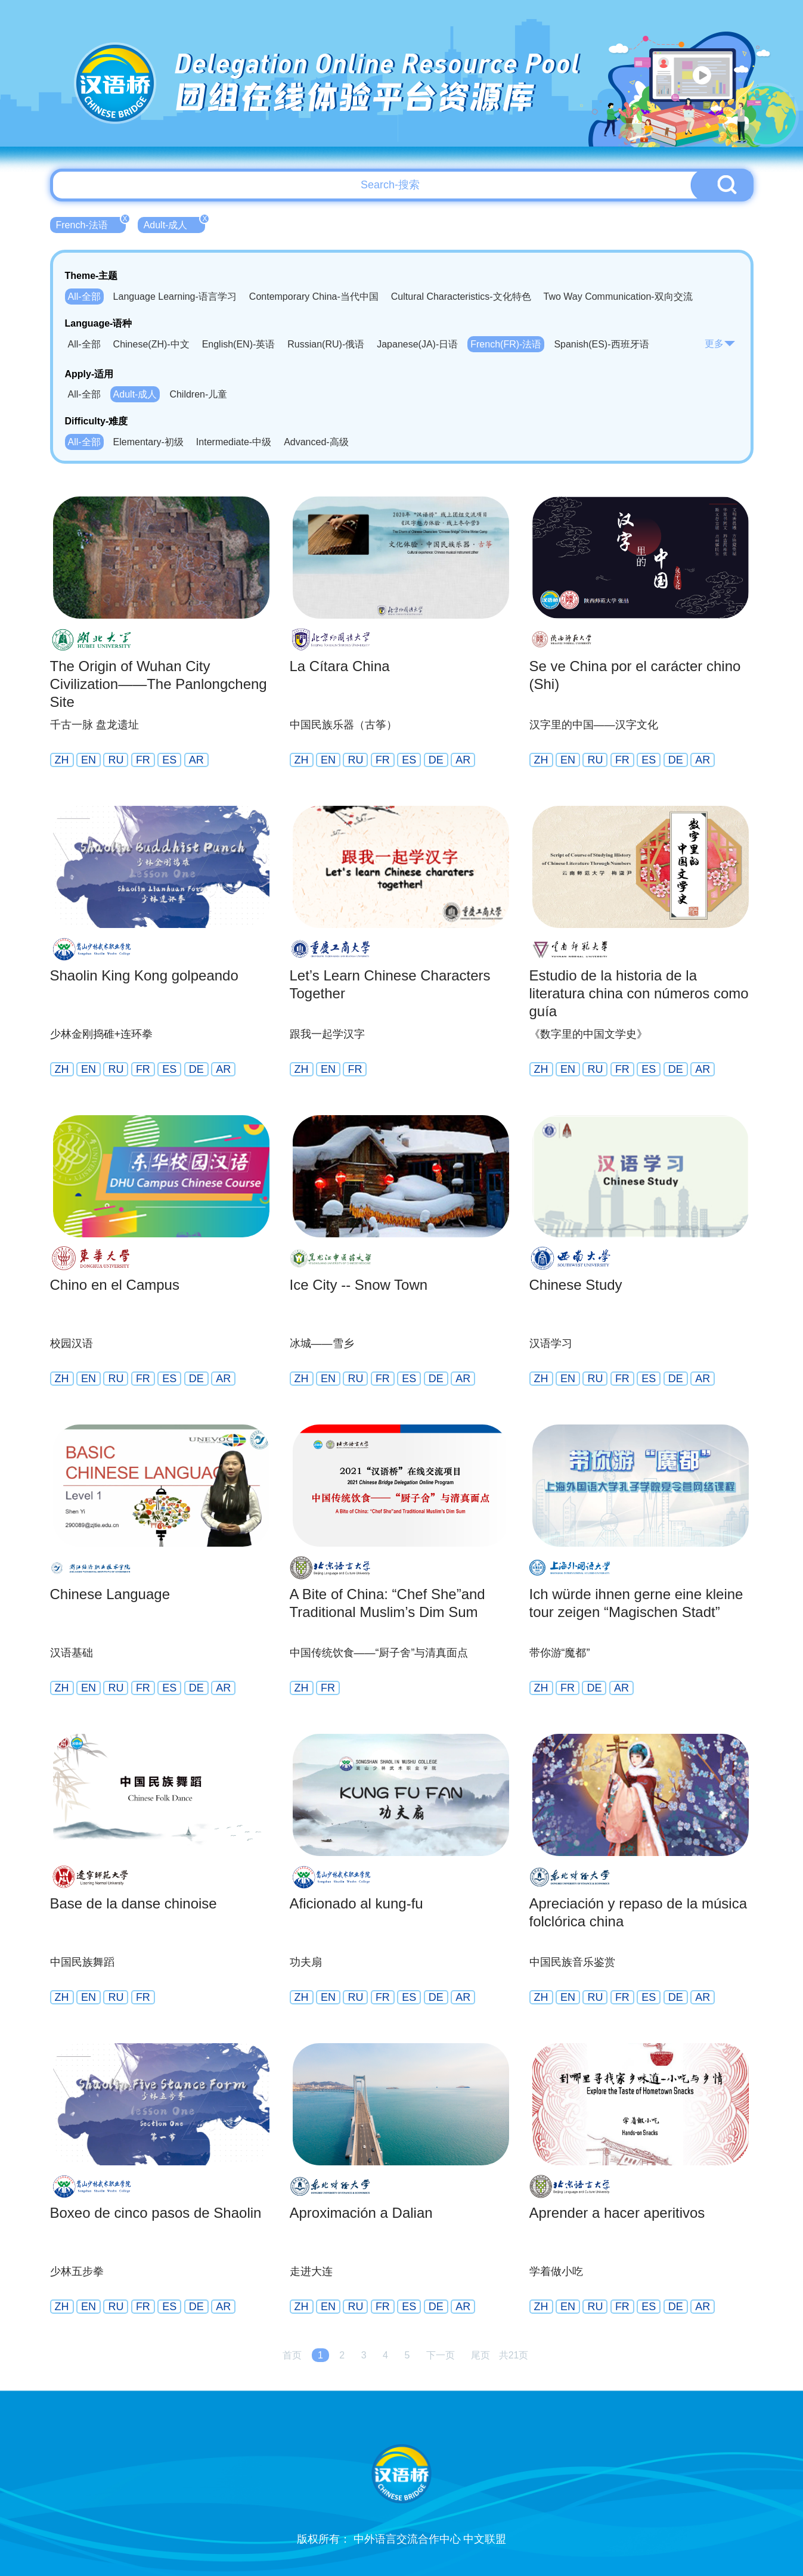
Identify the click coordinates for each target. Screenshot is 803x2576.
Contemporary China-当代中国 (314, 296)
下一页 (440, 2355)
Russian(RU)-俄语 (325, 344)
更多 (720, 344)
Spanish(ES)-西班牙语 (601, 344)
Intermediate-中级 (233, 442)
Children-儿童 (198, 394)
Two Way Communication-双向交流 (618, 296)
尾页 (480, 2355)
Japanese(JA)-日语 (417, 344)
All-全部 (84, 296)
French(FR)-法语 (505, 344)
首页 (292, 2355)
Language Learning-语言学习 (175, 296)
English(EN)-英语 (238, 344)
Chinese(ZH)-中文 (151, 344)
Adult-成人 (175, 223)
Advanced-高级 (316, 442)
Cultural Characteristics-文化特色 (461, 296)
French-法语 (91, 223)
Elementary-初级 (148, 442)
